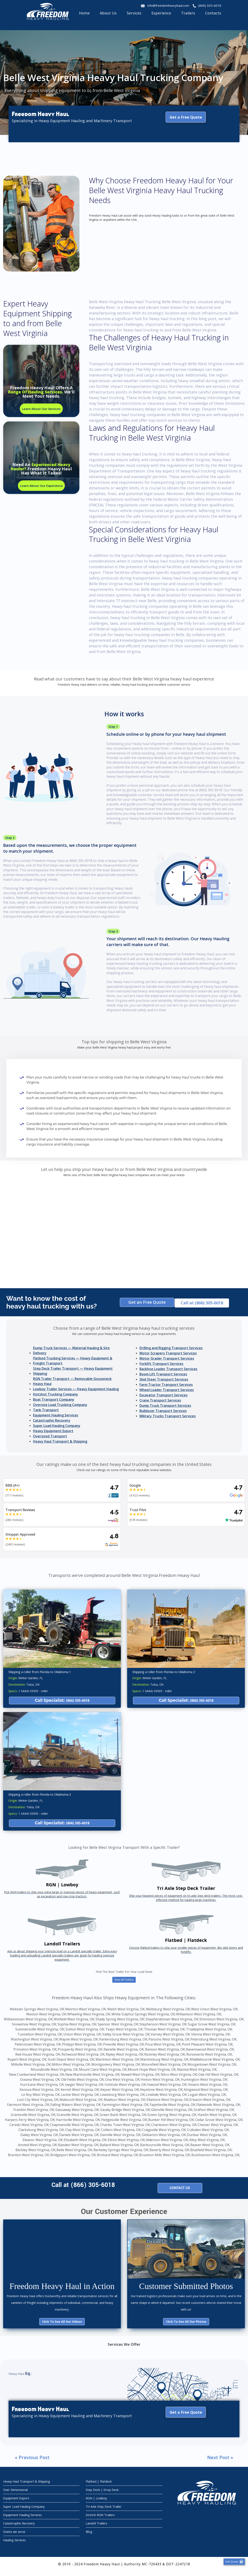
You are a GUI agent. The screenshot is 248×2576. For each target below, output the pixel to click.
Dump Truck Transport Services (165, 1405)
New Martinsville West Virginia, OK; (92, 2074)
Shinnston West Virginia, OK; (221, 2019)
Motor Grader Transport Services (166, 1358)
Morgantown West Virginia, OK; (212, 2064)
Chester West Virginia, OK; (218, 2124)
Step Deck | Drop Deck (102, 2491)
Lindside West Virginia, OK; (166, 2094)
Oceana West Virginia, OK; (40, 2079)
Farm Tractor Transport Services (166, 1384)
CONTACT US (180, 2187)
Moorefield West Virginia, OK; (164, 2064)
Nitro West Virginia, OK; (179, 2074)
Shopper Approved (20, 1534)
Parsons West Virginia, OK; (169, 2039)
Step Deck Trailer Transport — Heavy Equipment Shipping (73, 1371)
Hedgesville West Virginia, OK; (124, 2119)
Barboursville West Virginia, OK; (165, 2145)
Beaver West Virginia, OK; (210, 2145)
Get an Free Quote (147, 1302)
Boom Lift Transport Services (163, 1374)
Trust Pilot (137, 1510)
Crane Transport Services (160, 1400)
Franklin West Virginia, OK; (34, 2109)
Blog (89, 2536)
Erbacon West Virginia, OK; (210, 2099)
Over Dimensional (16, 2491)
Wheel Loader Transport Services (166, 1390)
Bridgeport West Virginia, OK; (73, 2155)
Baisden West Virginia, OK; (78, 2145)
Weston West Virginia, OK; (46, 2014)
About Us (108, 13)
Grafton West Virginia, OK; (214, 2109)
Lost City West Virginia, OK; (38, 2099)
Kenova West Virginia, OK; (40, 2089)
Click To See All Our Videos (62, 2322)
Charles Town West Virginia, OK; (125, 2124)
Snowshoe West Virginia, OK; (34, 2024)
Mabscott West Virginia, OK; (81, 2099)
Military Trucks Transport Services (167, 1416)
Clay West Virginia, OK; (82, 2129)
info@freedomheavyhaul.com (168, 5)
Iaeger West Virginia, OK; (84, 2084)
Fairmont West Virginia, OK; (28, 2104)
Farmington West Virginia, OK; (125, 2104)
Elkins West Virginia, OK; (127, 2140)
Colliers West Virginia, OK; (121, 2129)
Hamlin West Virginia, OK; (217, 2114)
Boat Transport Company (53, 1399)
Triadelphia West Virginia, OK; (209, 2029)
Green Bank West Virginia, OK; (123, 2114)
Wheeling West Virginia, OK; (89, 2014)
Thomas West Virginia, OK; (164, 2029)
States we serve (15, 2536)
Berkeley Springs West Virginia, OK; (121, 2150)
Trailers (188, 13)
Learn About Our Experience (41, 486)
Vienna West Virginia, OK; (211, 2034)
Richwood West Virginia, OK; (83, 2054)
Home (84, 13)
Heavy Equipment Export (53, 1431)
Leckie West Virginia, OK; (80, 2094)
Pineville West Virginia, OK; (124, 2044)
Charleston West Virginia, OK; (174, 2124)
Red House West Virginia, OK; (38, 2054)
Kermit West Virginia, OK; (80, 2089)
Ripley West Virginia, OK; (125, 2054)
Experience (161, 13)
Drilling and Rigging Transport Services (171, 1348)
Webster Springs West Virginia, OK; (37, 2009)
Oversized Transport (50, 1436)
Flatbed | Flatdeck (186, 1940)
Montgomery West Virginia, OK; (116, 2064)
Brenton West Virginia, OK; (29, 2155)
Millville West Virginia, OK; (31, 2064)
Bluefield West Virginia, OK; (211, 2150)
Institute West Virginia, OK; (126, 2084)
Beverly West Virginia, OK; (170, 2150)
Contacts (213, 13)
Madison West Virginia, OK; (125, 2099)
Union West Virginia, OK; (82, 2034)
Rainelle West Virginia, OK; (124, 2049)
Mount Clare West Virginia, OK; (103, 2069)
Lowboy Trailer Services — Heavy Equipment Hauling (76, 1389)
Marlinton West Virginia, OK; (118, 2059)
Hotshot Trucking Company (55, 1394)
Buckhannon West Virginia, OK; (215, 2155)
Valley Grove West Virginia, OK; (126, 2034)
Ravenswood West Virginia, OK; (210, 2049)
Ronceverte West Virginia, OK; (209, 2054)
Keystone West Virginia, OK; (161, 2089)
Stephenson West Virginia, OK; (163, 2024)
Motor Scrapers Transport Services (168, 1353)
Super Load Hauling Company (56, 1425)
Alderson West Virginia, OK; (167, 2140)
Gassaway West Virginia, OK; (77, 2109)
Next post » (220, 2457)
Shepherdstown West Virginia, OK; (172, 2019)
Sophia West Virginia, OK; (77, 2024)
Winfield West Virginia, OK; (74, 2019)
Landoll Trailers (62, 1944)
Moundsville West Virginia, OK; (54, 2069)
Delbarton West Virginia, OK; (164, 2134)
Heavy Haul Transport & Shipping (60, 1441)
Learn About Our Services (41, 409)
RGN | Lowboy (62, 1885)
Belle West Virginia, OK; (74, 2150)
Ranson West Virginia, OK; (165, 2049)
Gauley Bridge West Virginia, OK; (125, 2109)
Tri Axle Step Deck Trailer (186, 1888)
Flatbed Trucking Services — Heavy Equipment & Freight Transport (72, 1361)
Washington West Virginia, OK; (35, 2039)
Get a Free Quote (186, 116)
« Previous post (32, 2457)
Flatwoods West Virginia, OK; (218, 2104)
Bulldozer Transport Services (163, 1410)
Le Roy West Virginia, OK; (40, 2094)
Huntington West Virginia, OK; (204, 2079)
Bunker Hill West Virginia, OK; (171, 2119)
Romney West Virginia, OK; (165, 2054)
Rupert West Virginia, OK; (27, 2059)
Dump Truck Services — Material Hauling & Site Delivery (71, 1350)
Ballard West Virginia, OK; (119, 2145)
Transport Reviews (20, 1510)
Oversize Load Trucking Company (60, 1404)
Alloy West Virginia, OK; (207, 2140)
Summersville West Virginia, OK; (40, 2029)
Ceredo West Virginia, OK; (29, 2124)
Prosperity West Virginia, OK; (80, 2049)
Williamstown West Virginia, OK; (28, 2019)
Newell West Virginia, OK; (140, 2074)
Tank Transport (46, 1410)
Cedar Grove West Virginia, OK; (219, 2119)
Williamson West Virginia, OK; (199, 2014)
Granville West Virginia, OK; (78, 2114)
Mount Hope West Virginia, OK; (152, 2069)
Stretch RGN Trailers (101, 2518)
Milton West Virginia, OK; (71, 2064)
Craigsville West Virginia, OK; (164, 2129)
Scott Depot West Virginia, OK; (71, 2059)
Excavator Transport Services (163, 1395)
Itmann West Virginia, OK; (208, 2084)
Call (202, 1303)
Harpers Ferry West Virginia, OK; (30, 2119)
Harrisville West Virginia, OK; (78, 2119)
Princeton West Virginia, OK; (35, 2049)
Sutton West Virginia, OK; (85, 2029)
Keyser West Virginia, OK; (120, 2089)
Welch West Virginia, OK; (126, 2009)
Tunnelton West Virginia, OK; (40, 2034)
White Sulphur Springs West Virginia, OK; (143, 2014)
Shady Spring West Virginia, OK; (120, 2019)
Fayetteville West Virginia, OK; (173, 2104)
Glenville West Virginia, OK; (172, 2109)
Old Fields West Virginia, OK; (83, 2079)
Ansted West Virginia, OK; (38, 2145)
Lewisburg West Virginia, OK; (122, 2094)
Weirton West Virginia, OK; (86, 2009)
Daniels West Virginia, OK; (79, 2134)
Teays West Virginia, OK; (124, 2029)
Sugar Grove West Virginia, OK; (212, 2024)
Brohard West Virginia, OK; (118, 2155)
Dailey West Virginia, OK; (39, 2134)
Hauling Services (15, 2545)
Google (135, 1485)
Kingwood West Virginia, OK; (206, 2089)
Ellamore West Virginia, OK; (168, 2099)
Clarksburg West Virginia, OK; (41, 2129)
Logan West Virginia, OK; (207, 2094)
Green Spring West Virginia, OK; (172, 2114)
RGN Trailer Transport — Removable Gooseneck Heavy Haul (72, 1381)
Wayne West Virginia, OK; (78, 2039)
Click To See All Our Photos (186, 2322)
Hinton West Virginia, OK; (160, 2079)
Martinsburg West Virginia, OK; (164, 2059)
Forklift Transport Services (161, 1363)
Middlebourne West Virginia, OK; (215, 2059)
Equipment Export (16, 2500)
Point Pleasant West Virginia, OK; (207, 2044)
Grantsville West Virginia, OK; (33, 2114)
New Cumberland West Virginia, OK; (37, 2074)
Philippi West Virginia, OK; (82, 2044)
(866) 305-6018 (209, 5)
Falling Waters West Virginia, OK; (75, 2104)
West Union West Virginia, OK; (214, 2009)
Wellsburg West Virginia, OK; (168, 2009)
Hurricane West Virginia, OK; (42, 2084)
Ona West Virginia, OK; (122, 2079)
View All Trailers (124, 1979)
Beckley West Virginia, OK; (35, 2150)
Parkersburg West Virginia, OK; (123, 2039)
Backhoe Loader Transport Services (168, 1369)
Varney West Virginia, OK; (170, 2034)
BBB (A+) (12, 1485)
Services (134, 13)
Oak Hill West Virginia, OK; (218, 2074)
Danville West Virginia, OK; (120, 2134)
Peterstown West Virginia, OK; (38, 2044)
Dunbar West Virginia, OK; (207, 2134)
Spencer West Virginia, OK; (118, 2024)
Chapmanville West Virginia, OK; (75, 2124)
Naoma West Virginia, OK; (197, 2069)
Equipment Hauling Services (55, 1415)
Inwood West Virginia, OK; (167, 2084)
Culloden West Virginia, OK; (208, 2129)
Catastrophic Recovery (51, 1420)
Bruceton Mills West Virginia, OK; (165, 2155)
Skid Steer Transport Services (163, 1379)
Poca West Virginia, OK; (163, 2044)
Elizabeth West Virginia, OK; (85, 2140)
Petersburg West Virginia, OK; (213, 2039)
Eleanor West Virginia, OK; (43, 2140)
